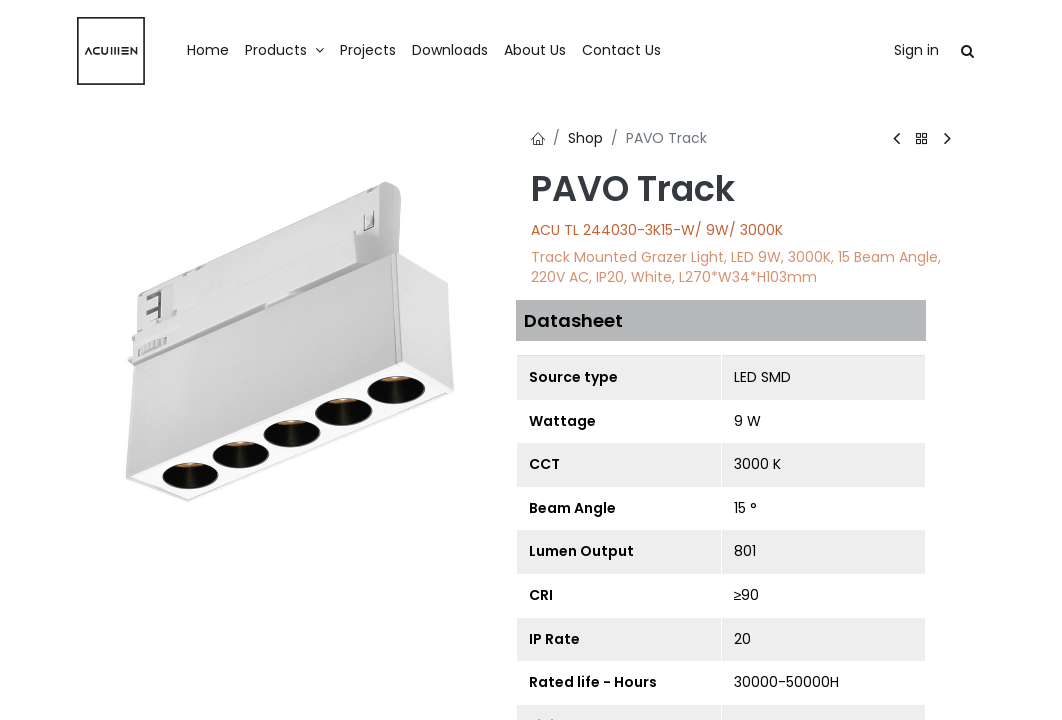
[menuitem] (208, 51)
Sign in (916, 50)
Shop (585, 138)
